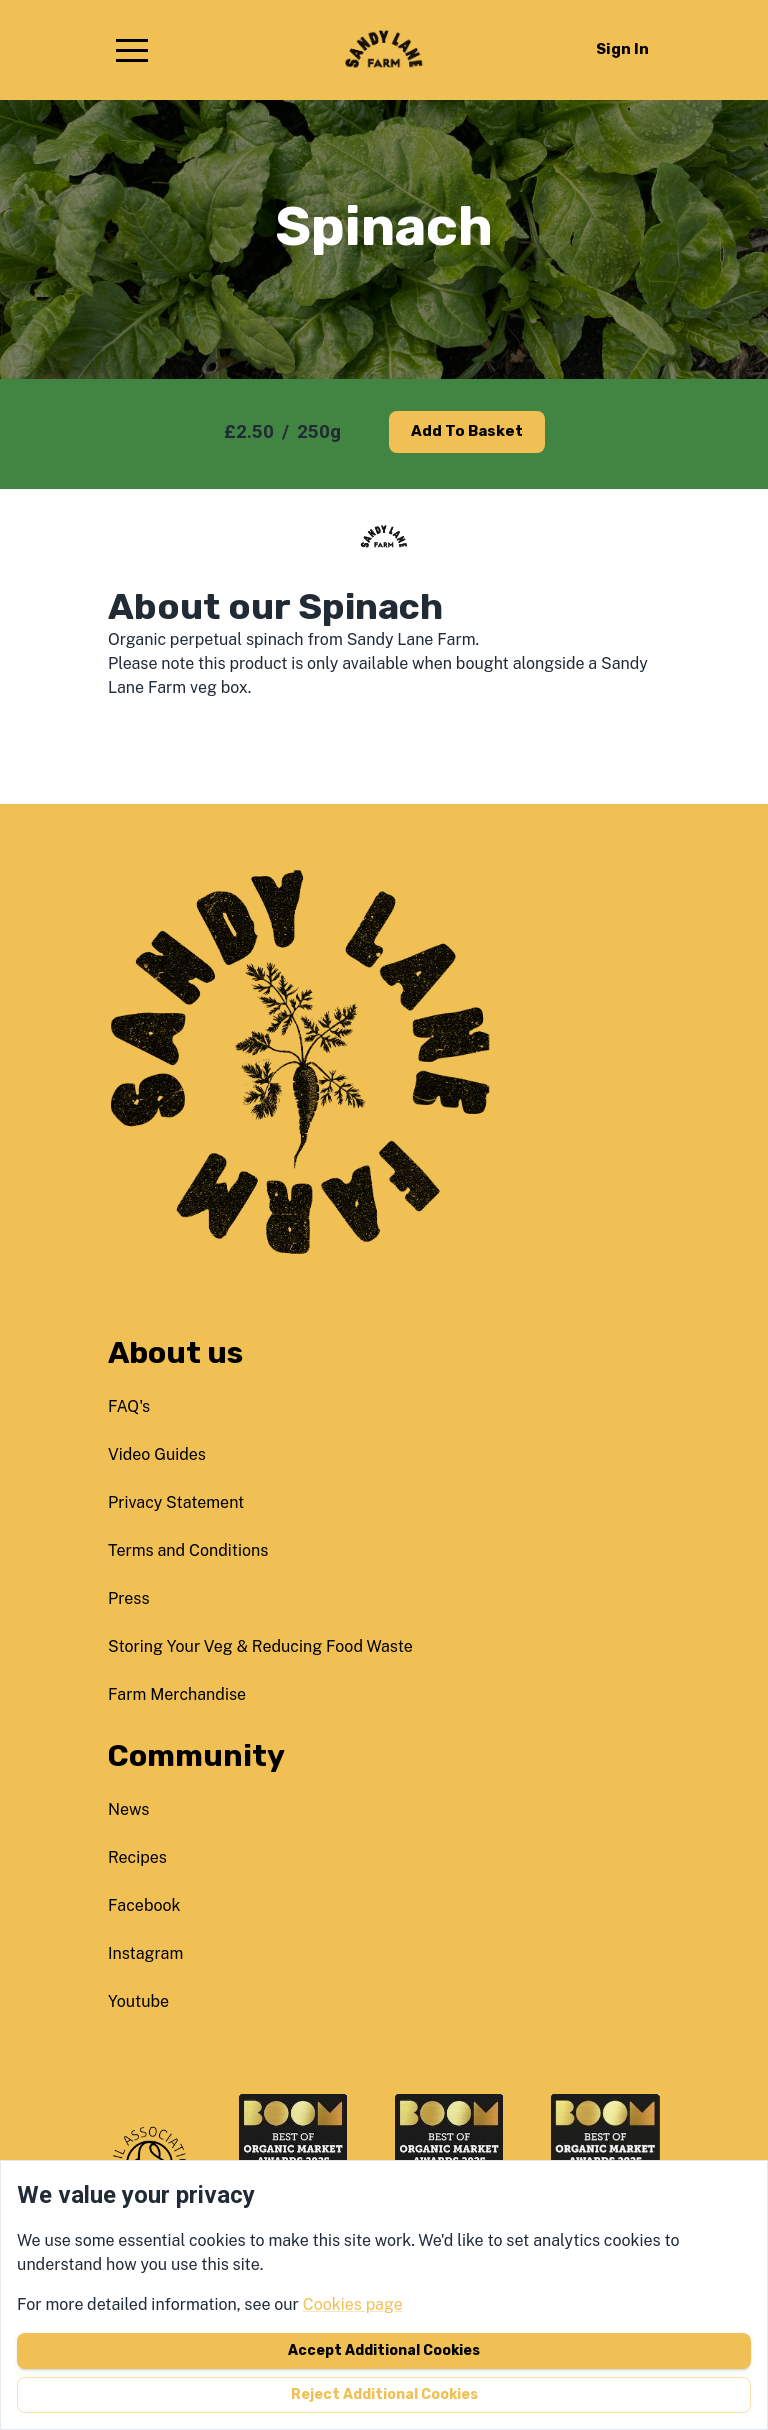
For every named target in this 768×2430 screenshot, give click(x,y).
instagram (145, 1953)
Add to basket (467, 431)
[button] (132, 50)
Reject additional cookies (384, 2394)
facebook (144, 1905)
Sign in (622, 49)
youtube (138, 2001)
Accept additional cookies (384, 2350)
